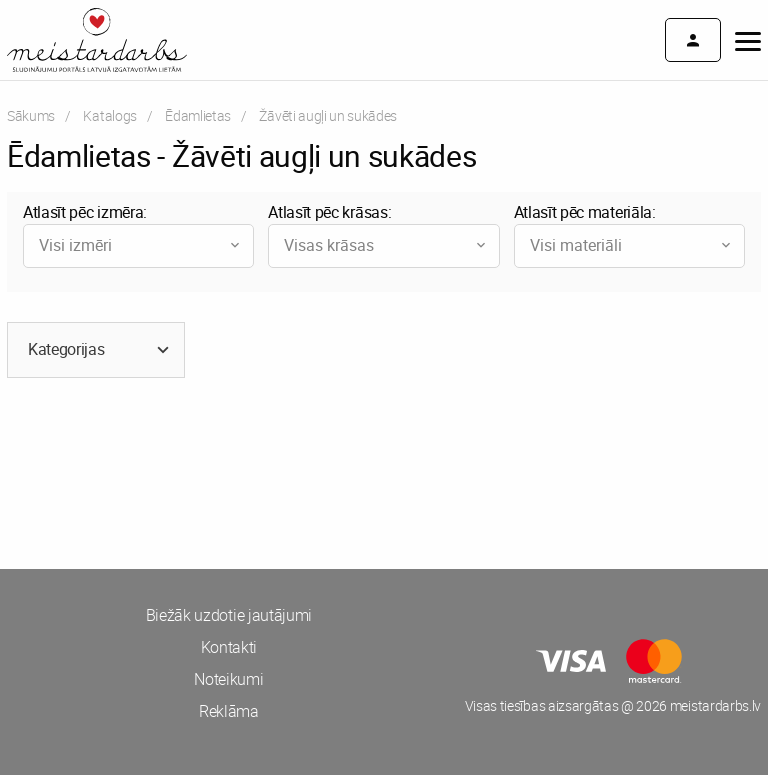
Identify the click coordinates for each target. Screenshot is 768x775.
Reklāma (229, 711)
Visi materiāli (632, 245)
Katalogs (109, 115)
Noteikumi (228, 679)
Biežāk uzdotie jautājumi (229, 615)
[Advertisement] (192, 469)
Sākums (31, 115)
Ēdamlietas (198, 115)
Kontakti (229, 647)
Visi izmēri (141, 245)
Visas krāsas (386, 245)
